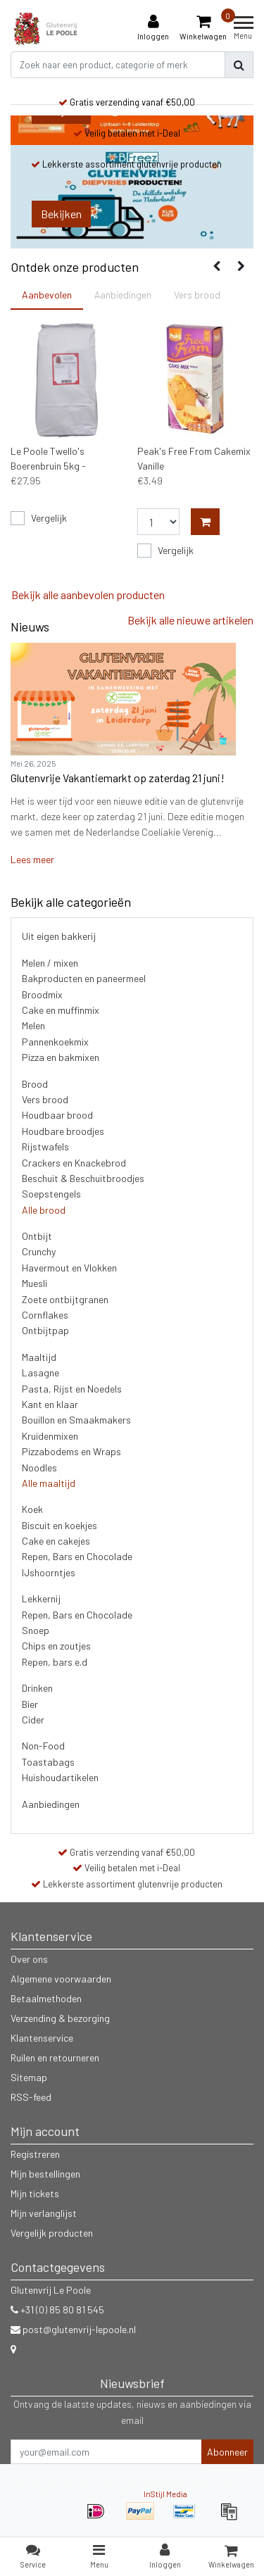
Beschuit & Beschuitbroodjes (83, 1178)
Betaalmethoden (46, 1998)
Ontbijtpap (45, 1330)
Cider (33, 1720)
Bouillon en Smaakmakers (76, 1420)
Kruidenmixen (50, 1436)
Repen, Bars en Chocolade (77, 1556)
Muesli (34, 1283)
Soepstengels (51, 1194)
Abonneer (227, 2452)
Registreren (35, 2154)
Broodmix (42, 994)
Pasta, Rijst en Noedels (72, 1389)
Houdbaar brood (57, 1115)
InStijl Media (165, 2494)
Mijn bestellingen (45, 2174)
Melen (33, 1025)
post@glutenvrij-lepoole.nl (73, 2329)
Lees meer (32, 859)
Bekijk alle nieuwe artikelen (190, 620)
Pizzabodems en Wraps (71, 1451)
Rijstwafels (45, 1146)
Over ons (29, 1959)
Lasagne (40, 1372)
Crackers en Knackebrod (74, 1163)
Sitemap (29, 2077)
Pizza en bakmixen (60, 1057)
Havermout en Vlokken (69, 1268)
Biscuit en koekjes (59, 1525)
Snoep (35, 1630)
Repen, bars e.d (54, 1662)
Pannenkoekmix (55, 1042)
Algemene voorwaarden (61, 1979)
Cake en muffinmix (60, 1010)
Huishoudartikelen (60, 1777)
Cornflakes (45, 1315)
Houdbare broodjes (63, 1131)
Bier (30, 1704)
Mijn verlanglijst (44, 2213)
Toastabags (48, 1762)
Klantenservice (42, 2038)
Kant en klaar (50, 1404)
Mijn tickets (35, 2193)
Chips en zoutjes (56, 1646)
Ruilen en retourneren (55, 2057)
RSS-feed (31, 2097)
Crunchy (39, 1251)
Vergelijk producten (52, 2233)
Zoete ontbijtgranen (65, 1299)
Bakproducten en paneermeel (84, 978)
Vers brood (45, 1099)
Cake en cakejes (56, 1541)
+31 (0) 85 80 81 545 (57, 2310)
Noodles (39, 1468)
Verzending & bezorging (60, 2018)
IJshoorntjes (48, 1572)
